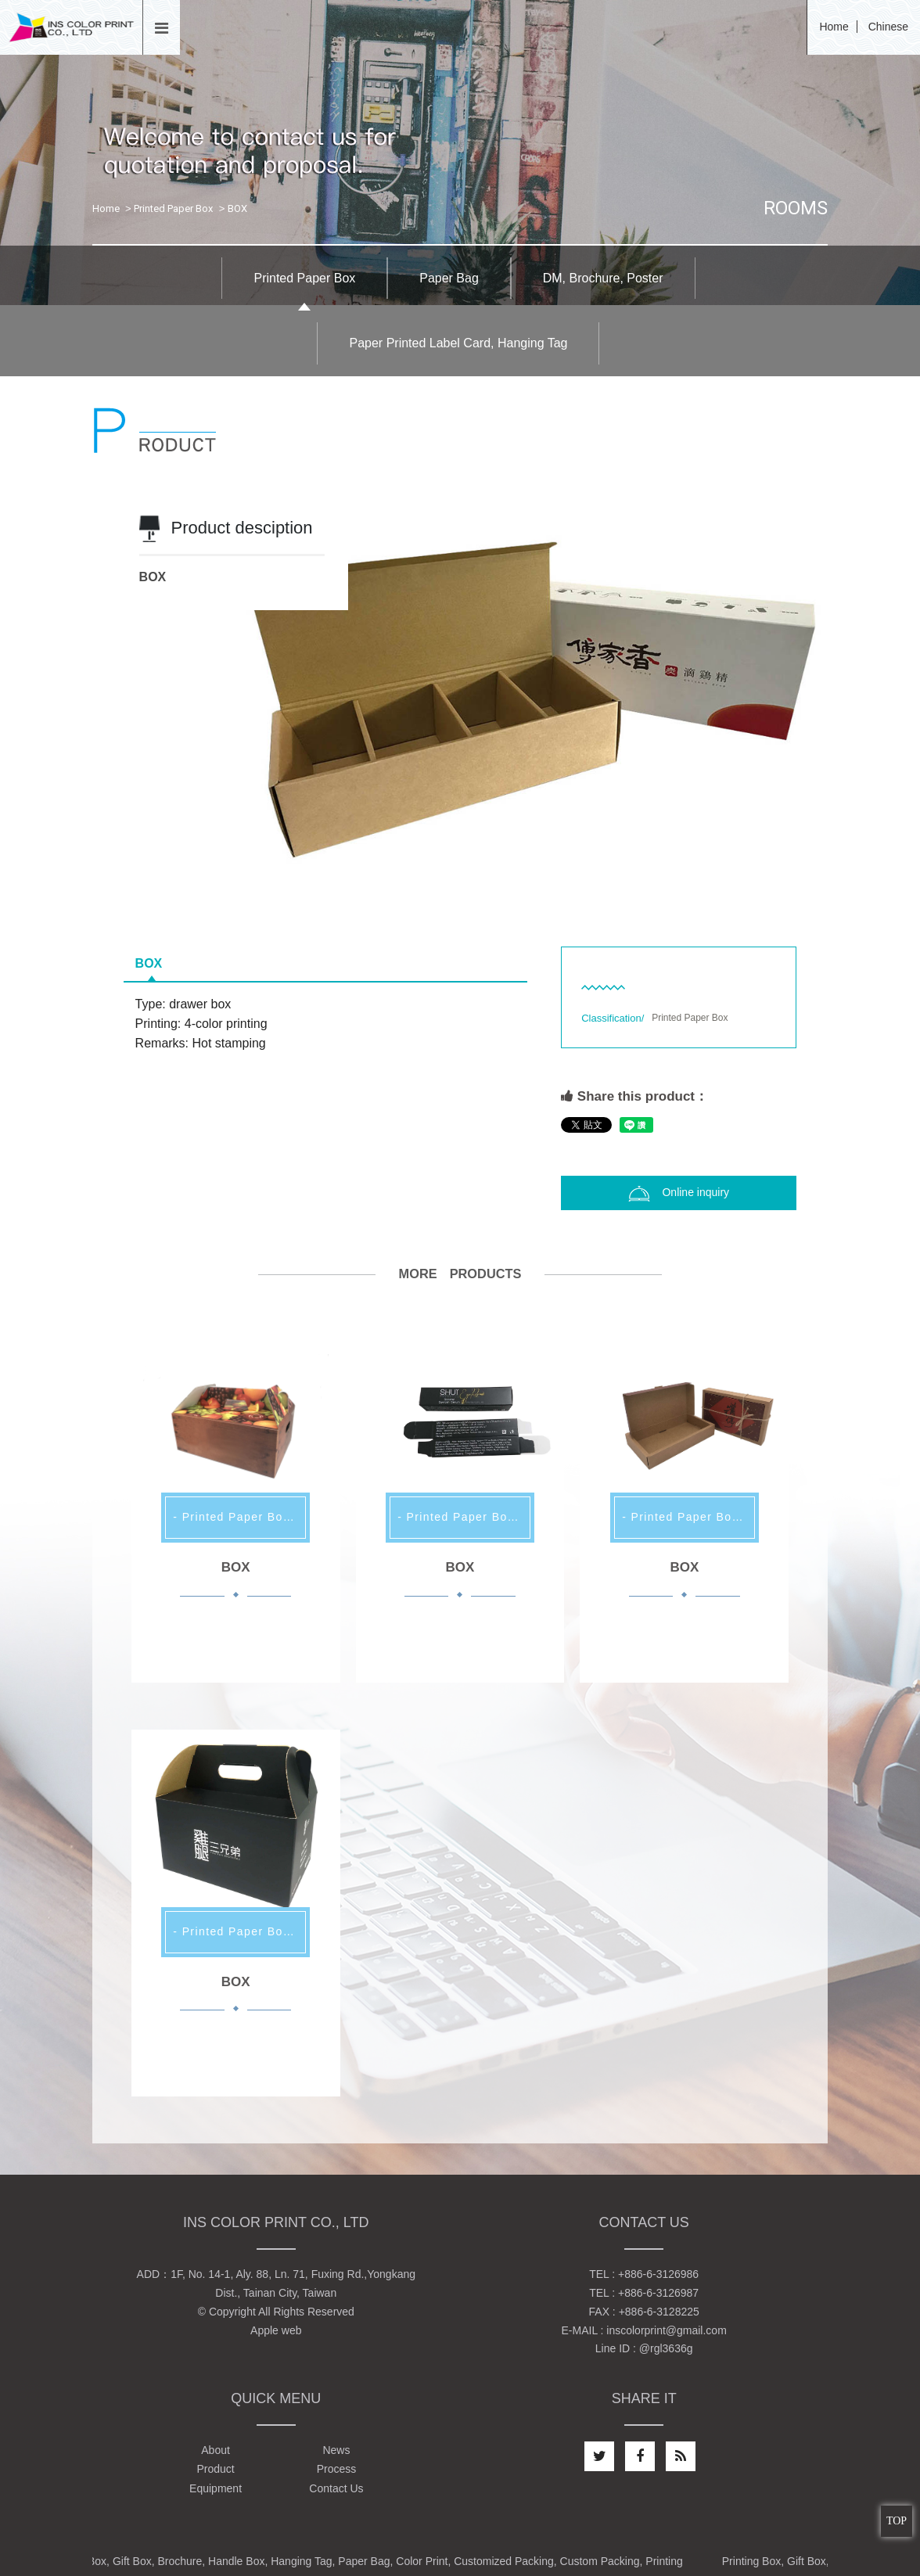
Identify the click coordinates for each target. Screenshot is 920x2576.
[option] (460, 699)
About (215, 2450)
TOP (896, 2521)
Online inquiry (678, 1194)
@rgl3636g (666, 2348)
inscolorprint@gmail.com (666, 2330)
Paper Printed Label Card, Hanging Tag (458, 343)
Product (215, 2469)
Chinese (888, 26)
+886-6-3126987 (658, 2293)
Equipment (215, 2488)
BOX (149, 963)
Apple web (275, 2330)
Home (833, 26)
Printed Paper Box (173, 208)
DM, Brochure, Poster (603, 278)
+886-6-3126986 (658, 2274)
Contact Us (336, 2488)
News (336, 2450)
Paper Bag (449, 278)
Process (337, 2469)
